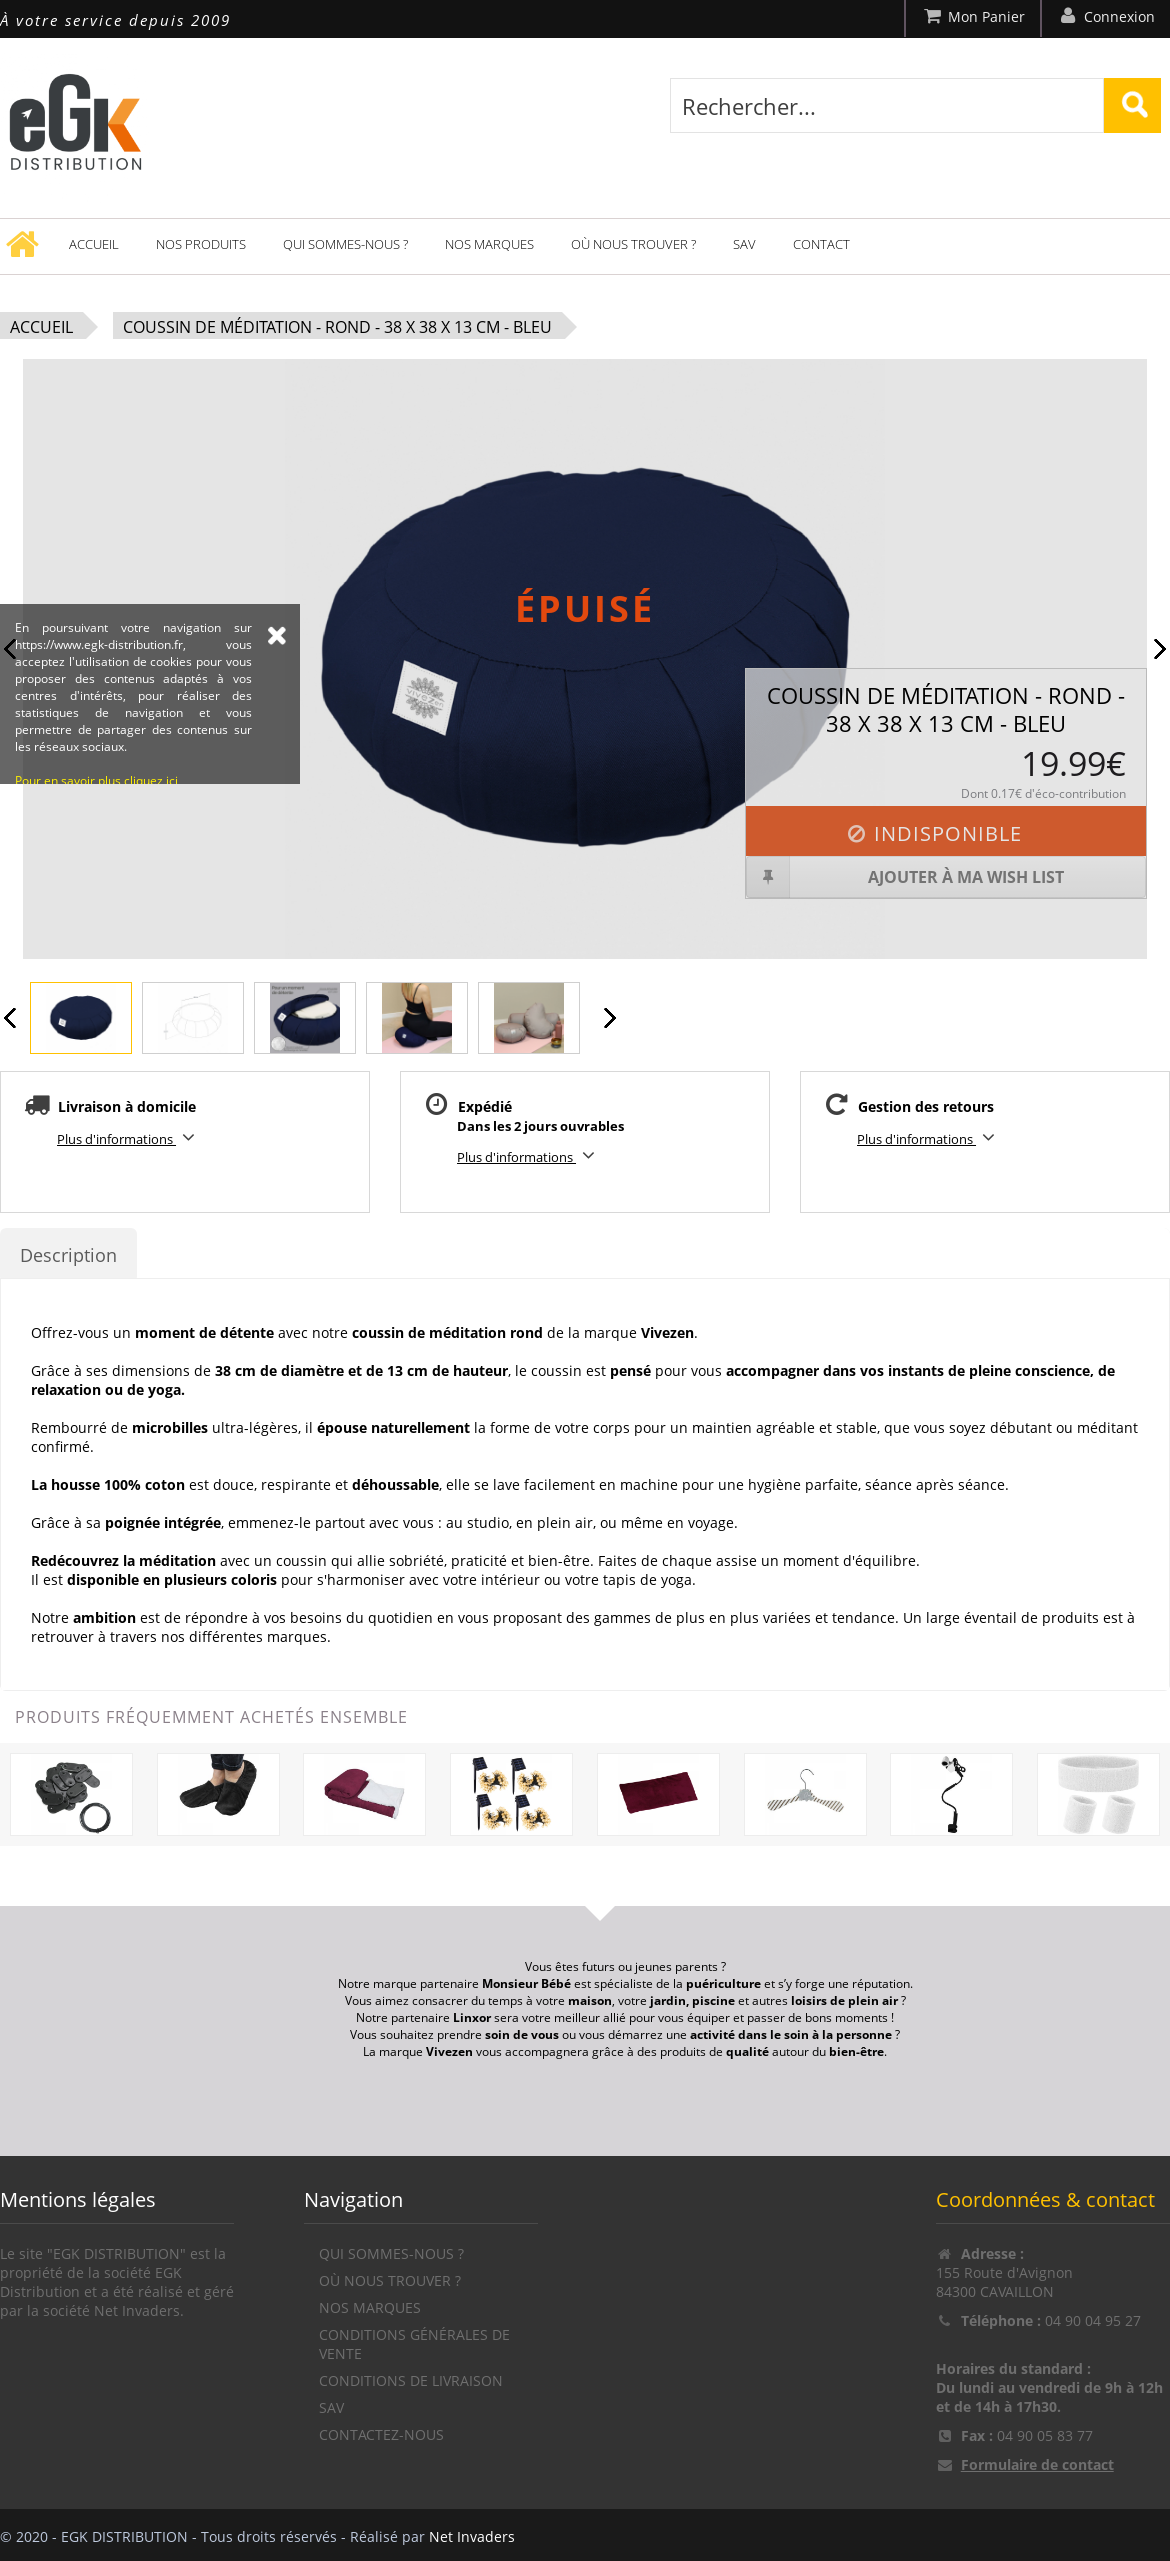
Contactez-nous (381, 2434)
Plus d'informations (129, 1137)
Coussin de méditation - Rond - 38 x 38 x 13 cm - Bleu (337, 327)
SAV (744, 244)
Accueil (94, 244)
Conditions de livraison (411, 2380)
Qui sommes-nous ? (345, 244)
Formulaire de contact (1037, 2464)
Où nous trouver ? (633, 244)
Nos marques (489, 244)
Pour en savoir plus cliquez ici (96, 937)
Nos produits (201, 244)
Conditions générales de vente (414, 2344)
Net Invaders (472, 2536)
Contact (821, 244)
